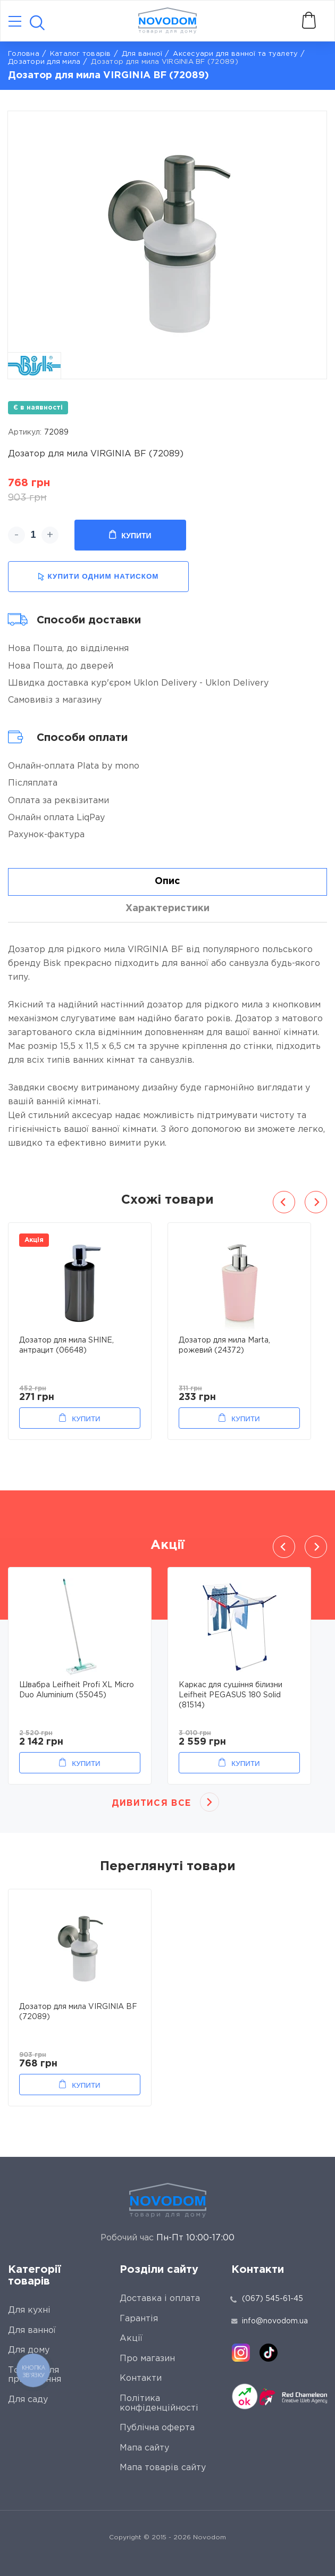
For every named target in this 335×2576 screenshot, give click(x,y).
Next (316, 1202)
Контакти (141, 2378)
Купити (130, 535)
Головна (23, 54)
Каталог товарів (80, 54)
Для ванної (142, 54)
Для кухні (29, 2310)
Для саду (28, 2400)
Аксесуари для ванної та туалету (235, 54)
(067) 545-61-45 (272, 2299)
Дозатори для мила (44, 62)
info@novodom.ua (269, 2321)
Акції (131, 2338)
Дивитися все (151, 1803)
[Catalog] (15, 22)
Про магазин (147, 2359)
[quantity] (33, 535)
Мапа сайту (144, 2448)
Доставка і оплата (160, 2299)
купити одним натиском (98, 576)
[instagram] (240, 2352)
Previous (284, 1202)
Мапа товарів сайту (163, 2468)
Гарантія (139, 2319)
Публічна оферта (157, 2428)
